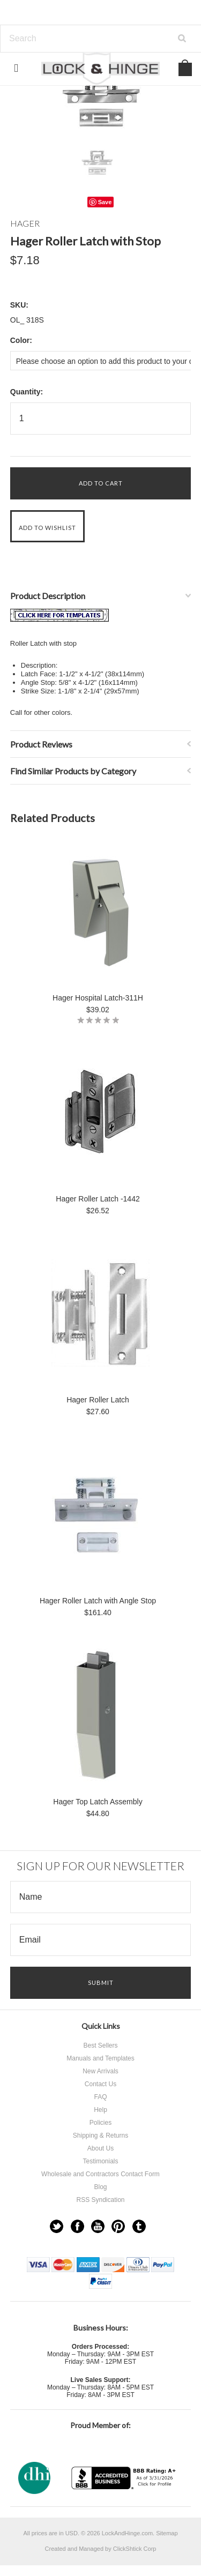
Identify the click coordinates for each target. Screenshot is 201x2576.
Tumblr (139, 2226)
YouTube (98, 2226)
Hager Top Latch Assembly (97, 1801)
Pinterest (118, 2226)
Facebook (77, 2226)
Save (105, 202)
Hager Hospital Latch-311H (98, 998)
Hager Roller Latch (97, 1399)
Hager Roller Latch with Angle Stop (98, 1600)
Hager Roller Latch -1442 (97, 1198)
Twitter (56, 2226)
